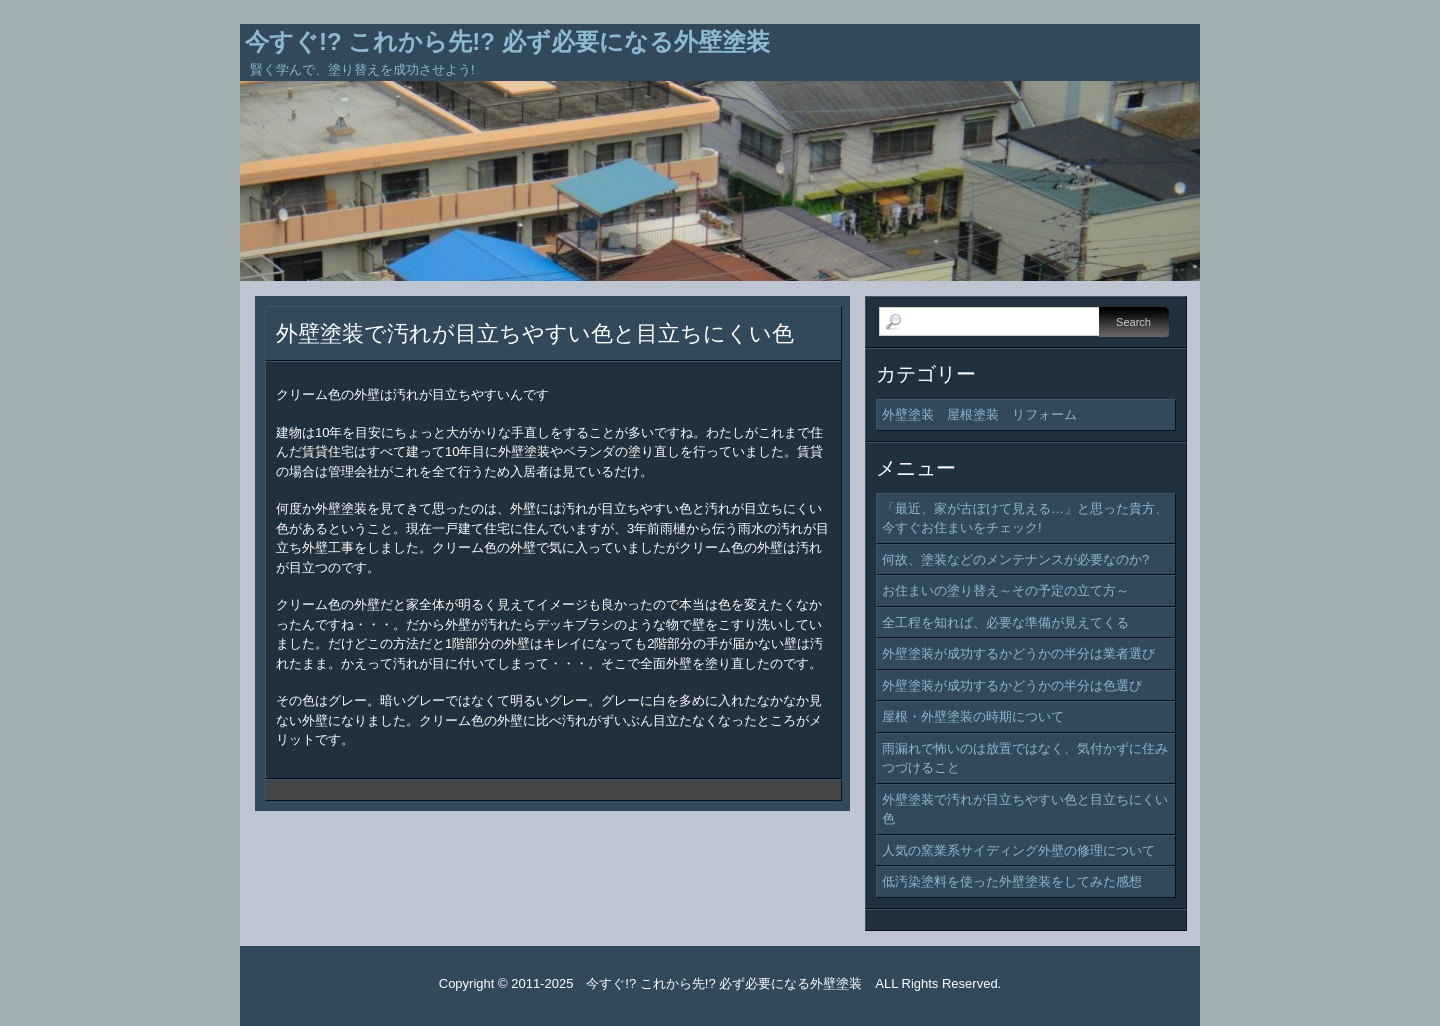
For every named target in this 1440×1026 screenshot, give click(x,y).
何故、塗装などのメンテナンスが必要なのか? (1015, 559)
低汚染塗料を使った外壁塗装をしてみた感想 (1012, 881)
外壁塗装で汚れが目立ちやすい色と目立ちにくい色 (535, 333)
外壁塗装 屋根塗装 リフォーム (979, 414)
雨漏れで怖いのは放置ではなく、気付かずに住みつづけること (1025, 758)
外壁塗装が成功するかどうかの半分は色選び (1012, 685)
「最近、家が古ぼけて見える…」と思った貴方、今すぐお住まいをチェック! (1025, 518)
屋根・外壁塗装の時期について (973, 716)
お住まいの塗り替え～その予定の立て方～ (1005, 590)
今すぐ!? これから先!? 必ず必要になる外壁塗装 (507, 41)
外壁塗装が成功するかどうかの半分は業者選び (1018, 653)
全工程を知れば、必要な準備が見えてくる (1005, 622)
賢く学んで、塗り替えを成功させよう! (362, 69)
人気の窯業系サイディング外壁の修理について (1018, 850)
